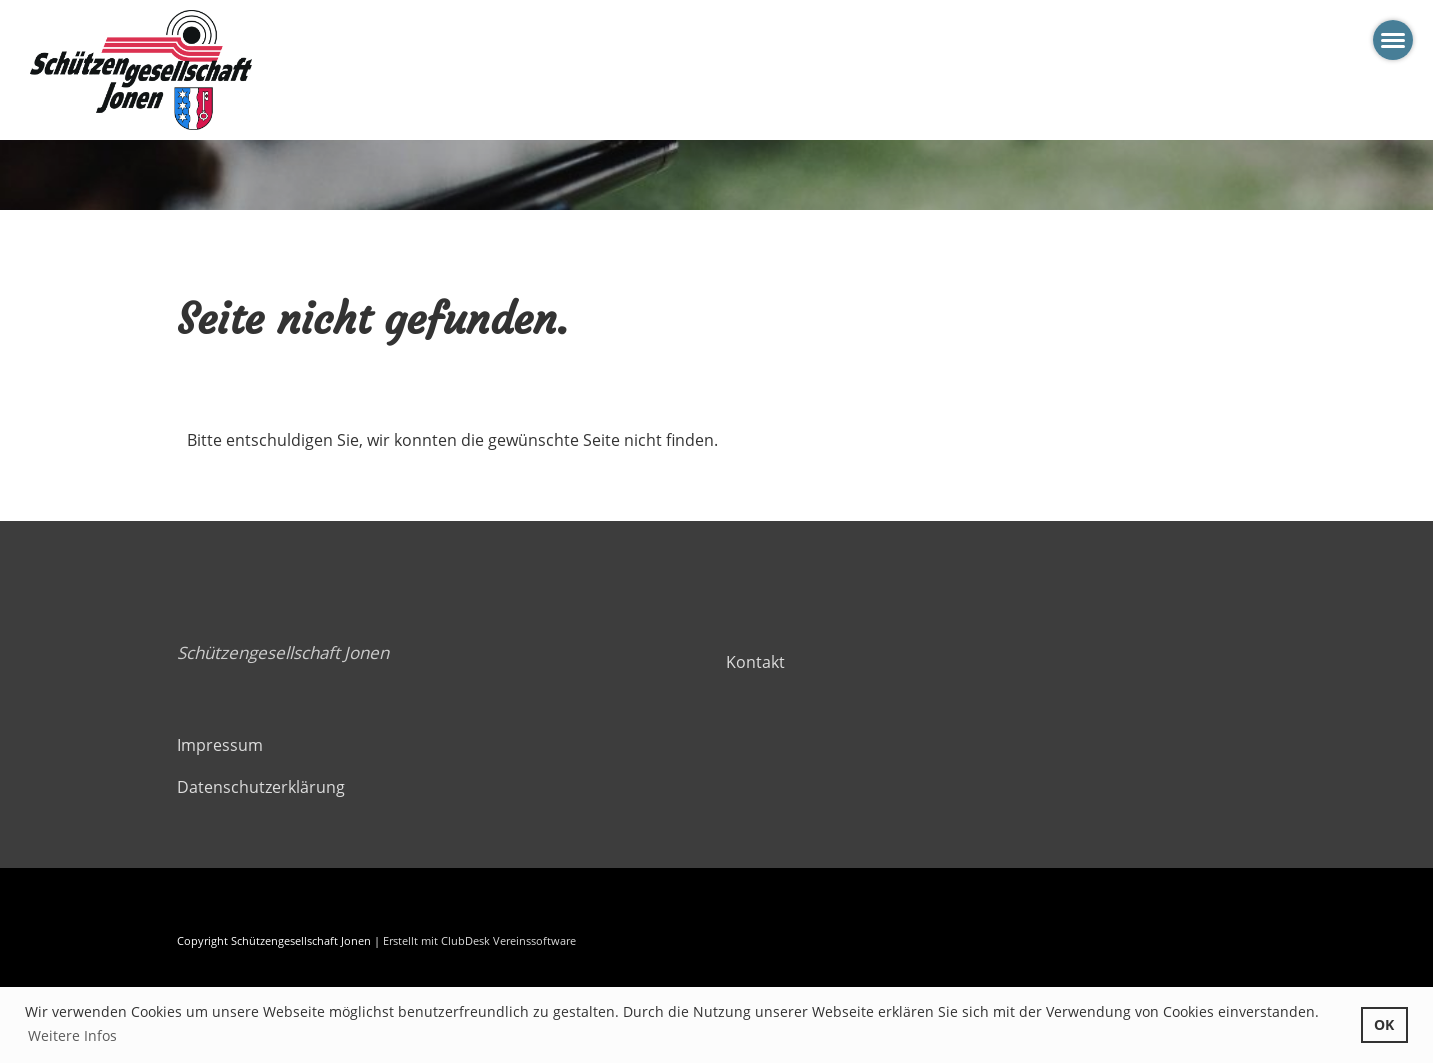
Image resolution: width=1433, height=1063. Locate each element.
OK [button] (1384, 1024)
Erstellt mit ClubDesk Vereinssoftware (479, 940)
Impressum (220, 745)
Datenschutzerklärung (261, 787)
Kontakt (755, 662)
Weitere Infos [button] (72, 1035)
